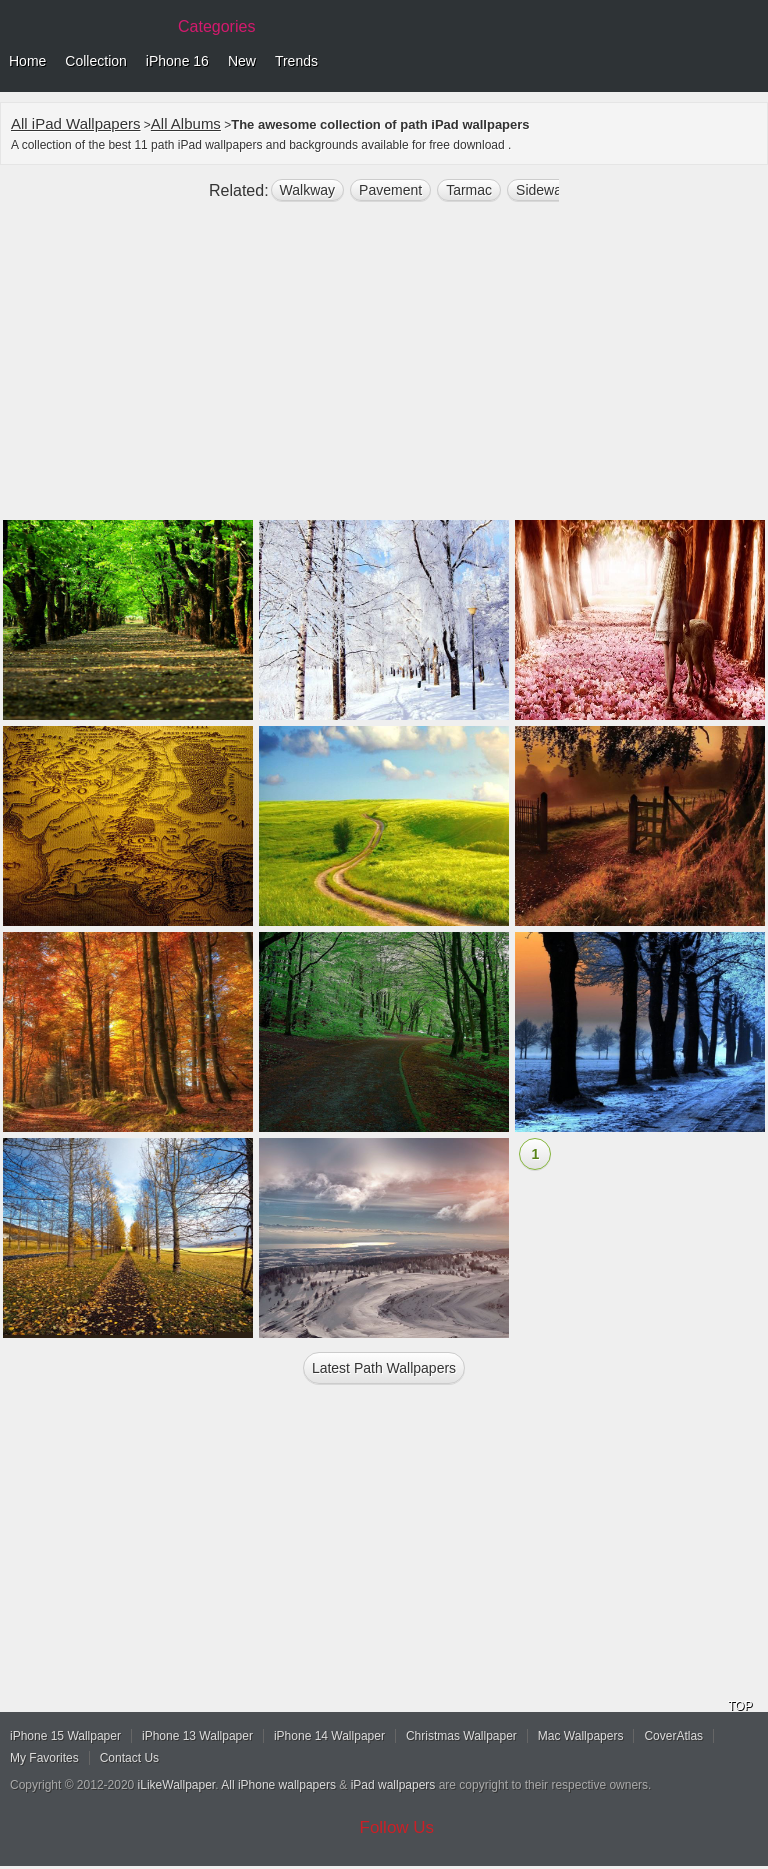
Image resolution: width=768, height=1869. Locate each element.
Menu (748, 62)
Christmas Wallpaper (461, 1736)
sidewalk (544, 190)
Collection (95, 61)
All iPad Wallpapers (76, 123)
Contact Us (129, 1758)
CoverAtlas (673, 1736)
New (242, 61)
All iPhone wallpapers (278, 1785)
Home (27, 61)
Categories (216, 26)
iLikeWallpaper (177, 1785)
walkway (308, 190)
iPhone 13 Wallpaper (197, 1736)
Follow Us (397, 1827)
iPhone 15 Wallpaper (65, 1736)
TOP (740, 1706)
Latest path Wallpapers (384, 1368)
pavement (390, 190)
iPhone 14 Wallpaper (329, 1736)
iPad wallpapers (393, 1785)
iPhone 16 (177, 61)
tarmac (469, 190)
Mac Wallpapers (581, 1736)
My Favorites (44, 1758)
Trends (296, 61)
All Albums (186, 123)
